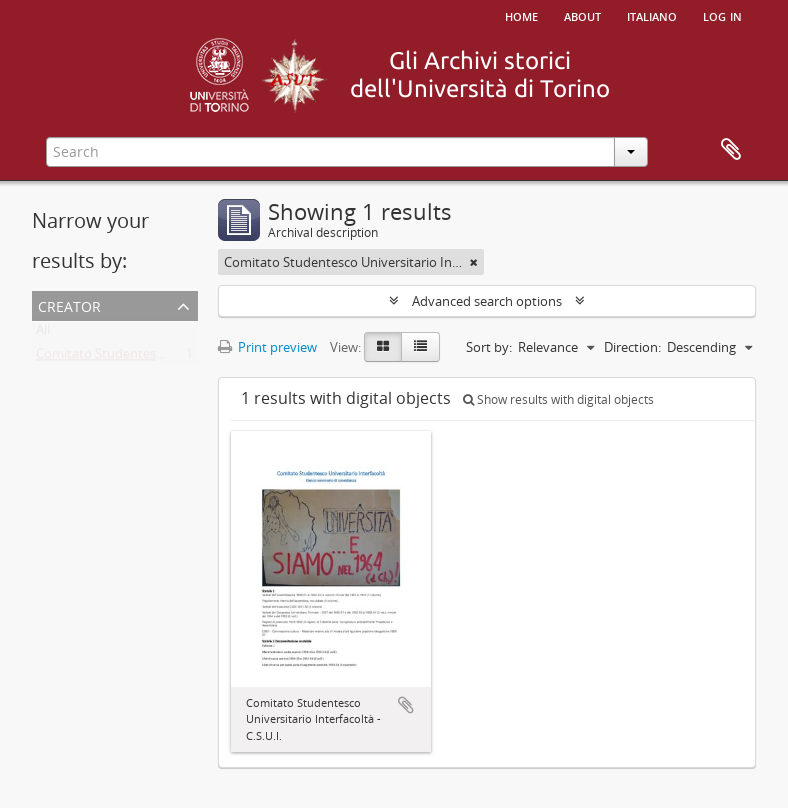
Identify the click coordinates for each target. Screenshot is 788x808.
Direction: (632, 347)
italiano (652, 15)
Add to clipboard (406, 705)
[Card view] (383, 347)
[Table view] (420, 347)
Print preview (267, 347)
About (582, 15)
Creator (69, 304)
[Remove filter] (474, 262)
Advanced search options (487, 301)
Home (521, 15)
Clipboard (731, 150)
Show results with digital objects (558, 399)
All (43, 334)
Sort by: (489, 347)
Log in (722, 15)
